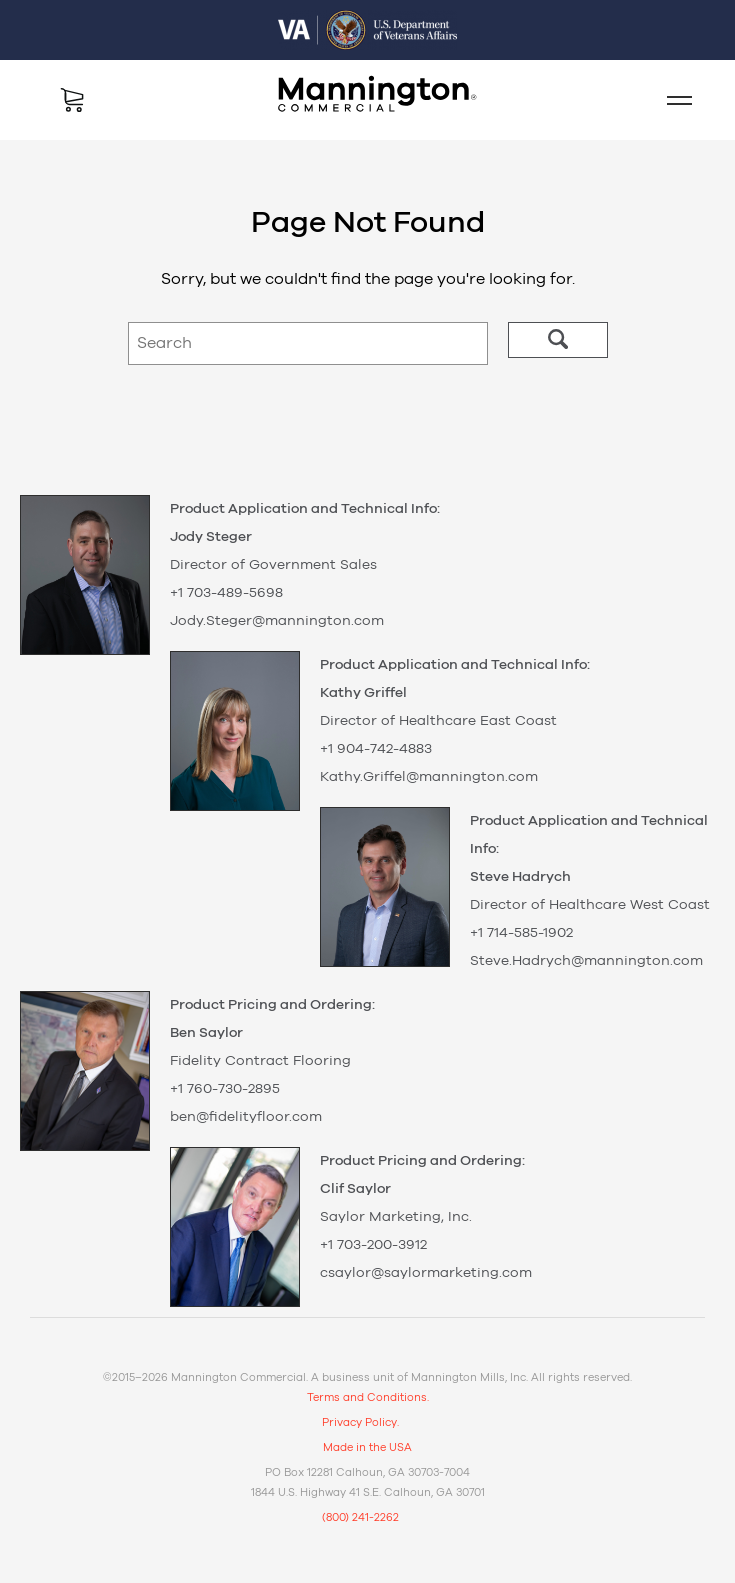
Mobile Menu (671, 100)
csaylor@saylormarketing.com (426, 1273)
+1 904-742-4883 (376, 749)
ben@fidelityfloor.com (246, 1117)
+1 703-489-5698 (226, 593)
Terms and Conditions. (368, 1397)
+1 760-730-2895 (225, 1089)
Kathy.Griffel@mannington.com (429, 777)
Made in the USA (367, 1447)
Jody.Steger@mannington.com (277, 621)
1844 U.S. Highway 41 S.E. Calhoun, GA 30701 (368, 1492)
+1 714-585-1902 (521, 933)
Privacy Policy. (360, 1422)
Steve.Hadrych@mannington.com (586, 961)
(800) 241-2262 (360, 1517)
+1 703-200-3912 (373, 1245)
